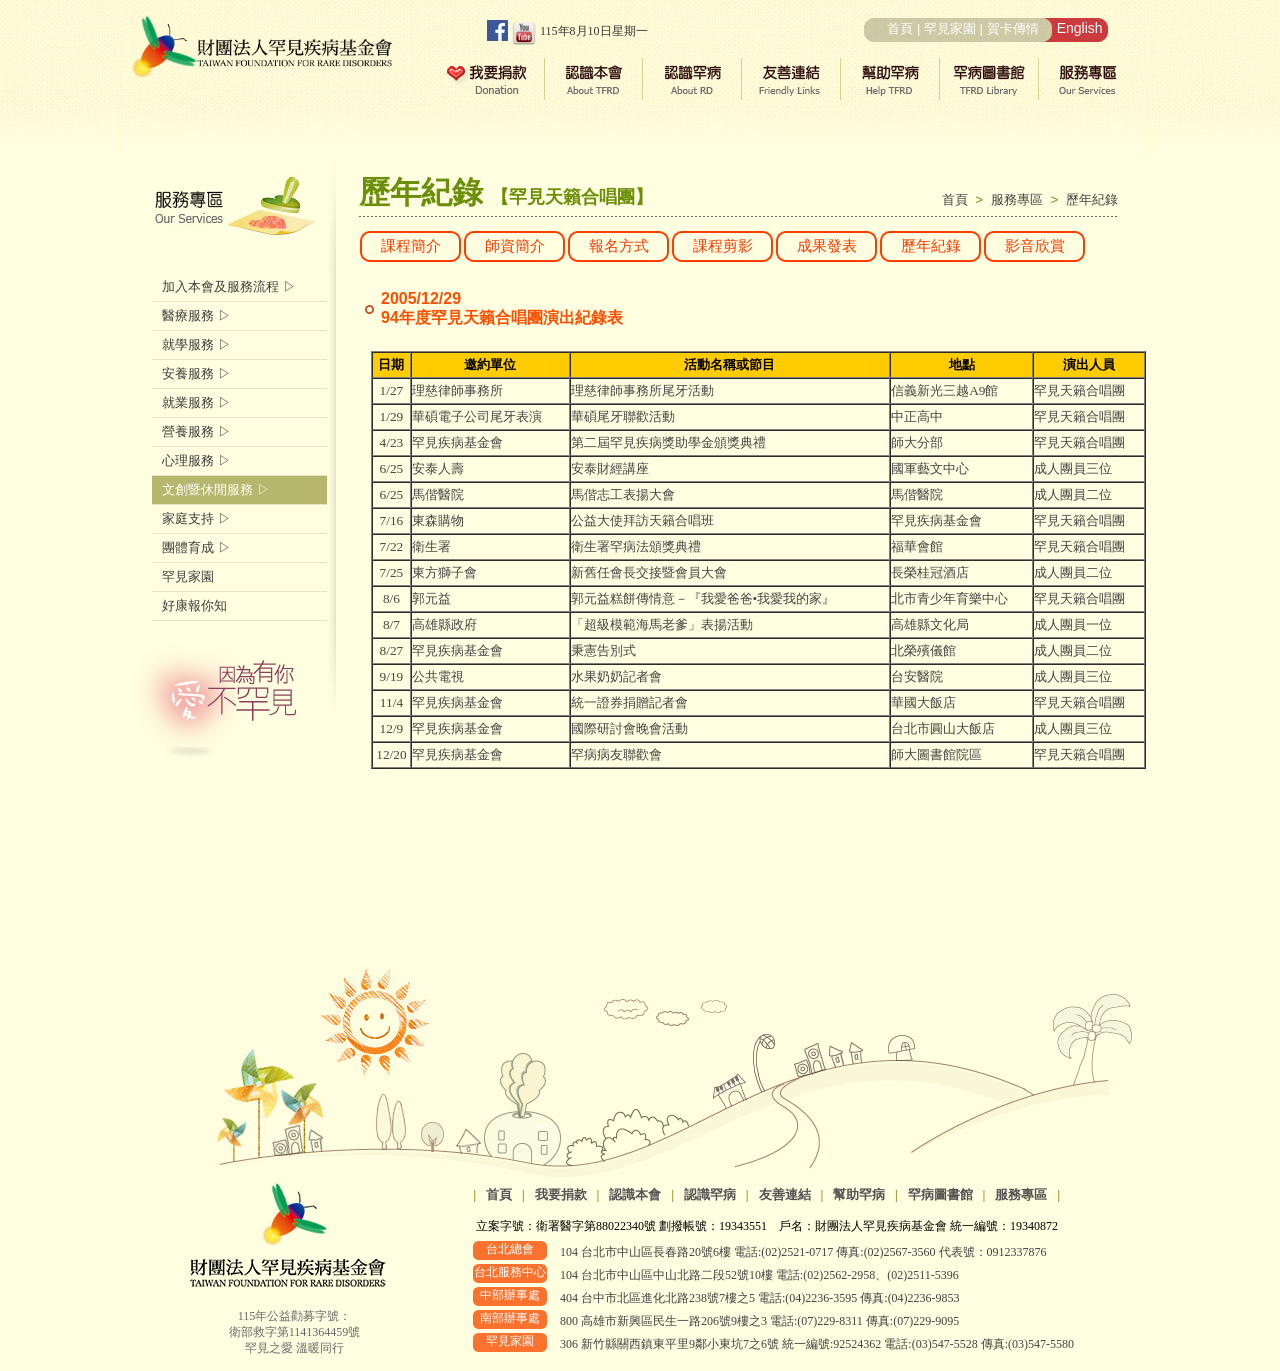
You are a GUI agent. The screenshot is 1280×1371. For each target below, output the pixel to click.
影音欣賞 (1035, 246)
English (1080, 28)
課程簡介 (411, 246)
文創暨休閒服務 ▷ (216, 489)
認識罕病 (710, 1194)
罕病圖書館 (940, 1194)
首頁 (900, 28)
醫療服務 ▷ (196, 315)
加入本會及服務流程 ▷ (229, 286)
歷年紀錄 (1092, 199)
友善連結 (785, 1194)
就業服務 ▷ (196, 402)
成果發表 (827, 246)
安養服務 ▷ (196, 373)
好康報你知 (194, 605)
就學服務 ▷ (196, 344)
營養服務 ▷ (196, 431)
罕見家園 (950, 28)
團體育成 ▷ (196, 547)
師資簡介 (515, 246)
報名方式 (619, 246)
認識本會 (635, 1194)
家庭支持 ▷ (196, 518)
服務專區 (1021, 199)
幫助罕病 (859, 1194)
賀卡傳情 (1013, 28)
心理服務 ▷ (196, 460)
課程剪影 (723, 246)
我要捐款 (561, 1194)
